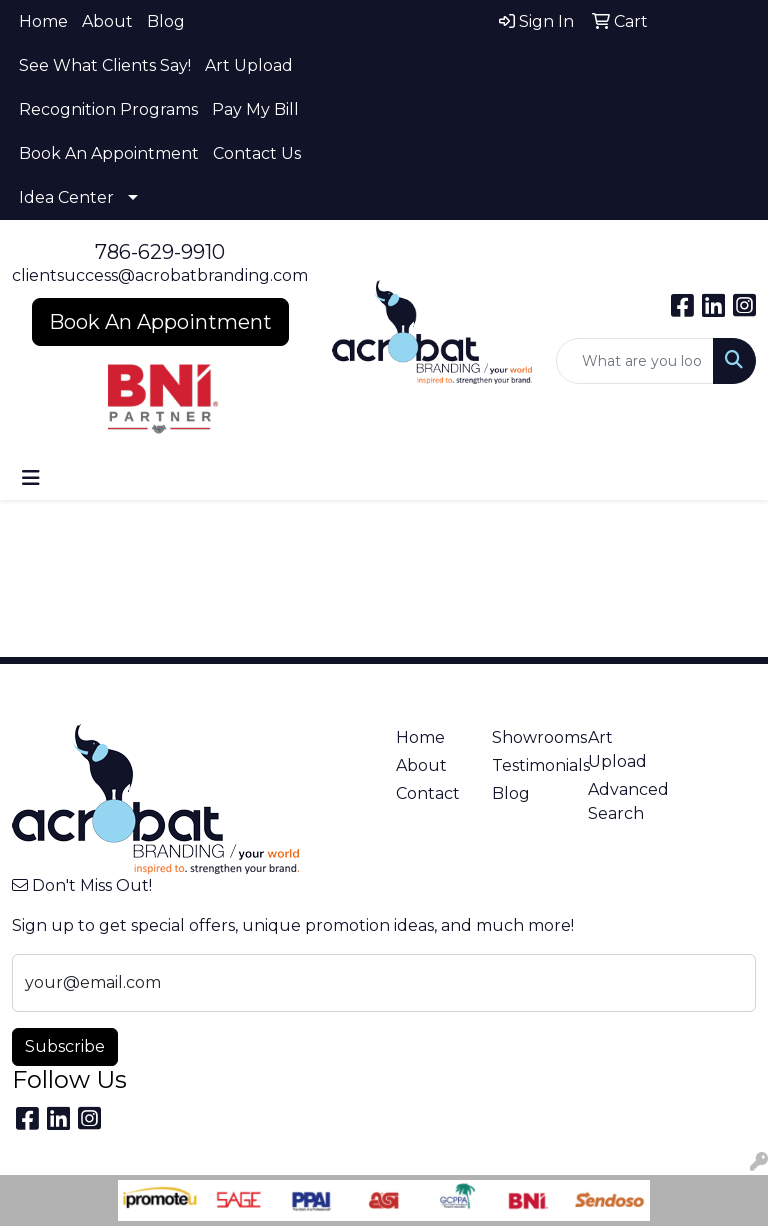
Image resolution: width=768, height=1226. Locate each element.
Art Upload (249, 65)
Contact (428, 793)
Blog (166, 21)
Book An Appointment (109, 153)
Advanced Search (624, 801)
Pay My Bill (255, 109)
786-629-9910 (160, 252)
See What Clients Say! (105, 65)
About (107, 21)
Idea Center (66, 197)
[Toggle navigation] (31, 478)
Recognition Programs (108, 109)
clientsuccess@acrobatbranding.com (160, 275)
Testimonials (528, 765)
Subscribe (65, 1046)
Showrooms (528, 737)
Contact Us (257, 153)
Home (43, 21)
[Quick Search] (635, 361)
